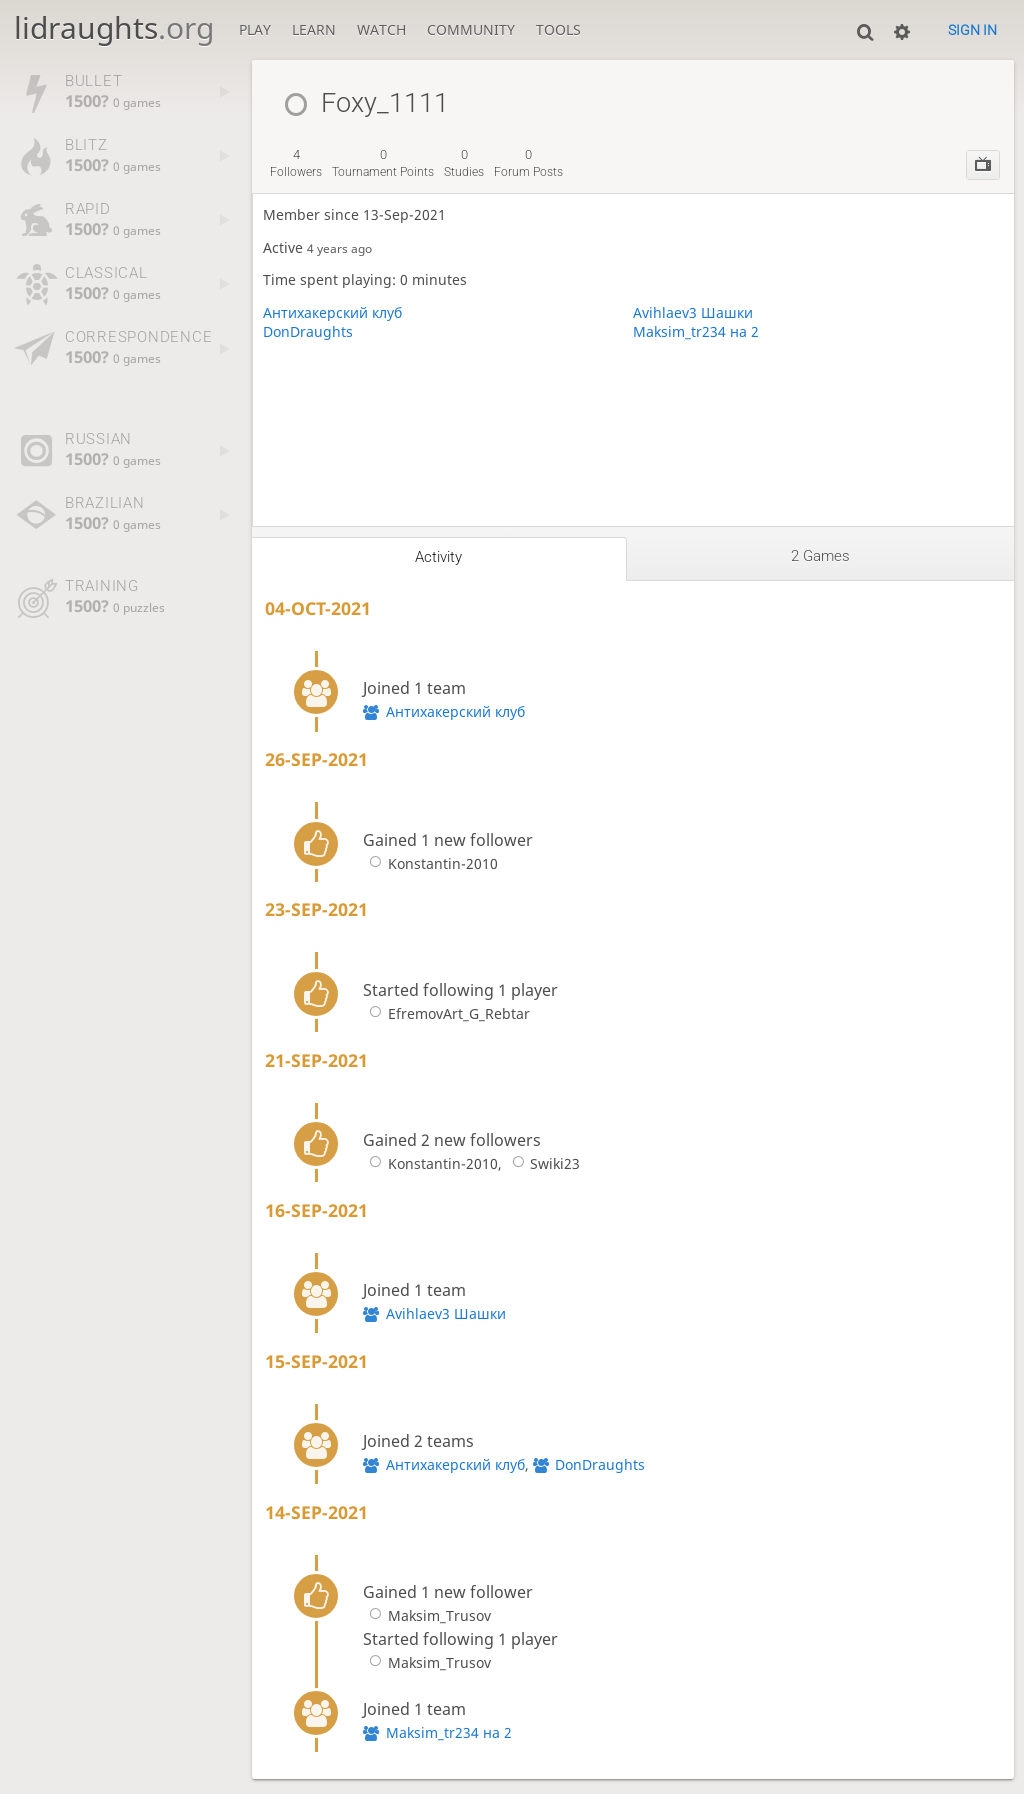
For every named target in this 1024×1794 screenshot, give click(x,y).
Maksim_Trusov (426, 1615)
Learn (314, 29)
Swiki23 (543, 1163)
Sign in (972, 30)
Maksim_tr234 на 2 (696, 331)
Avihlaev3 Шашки (693, 312)
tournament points (383, 163)
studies (464, 163)
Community (471, 29)
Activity (438, 557)
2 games (820, 556)
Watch (381, 29)
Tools (558, 29)
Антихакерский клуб (332, 312)
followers (296, 163)
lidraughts (114, 27)
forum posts (528, 163)
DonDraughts (308, 331)
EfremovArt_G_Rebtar (446, 1013)
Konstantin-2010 (430, 863)
